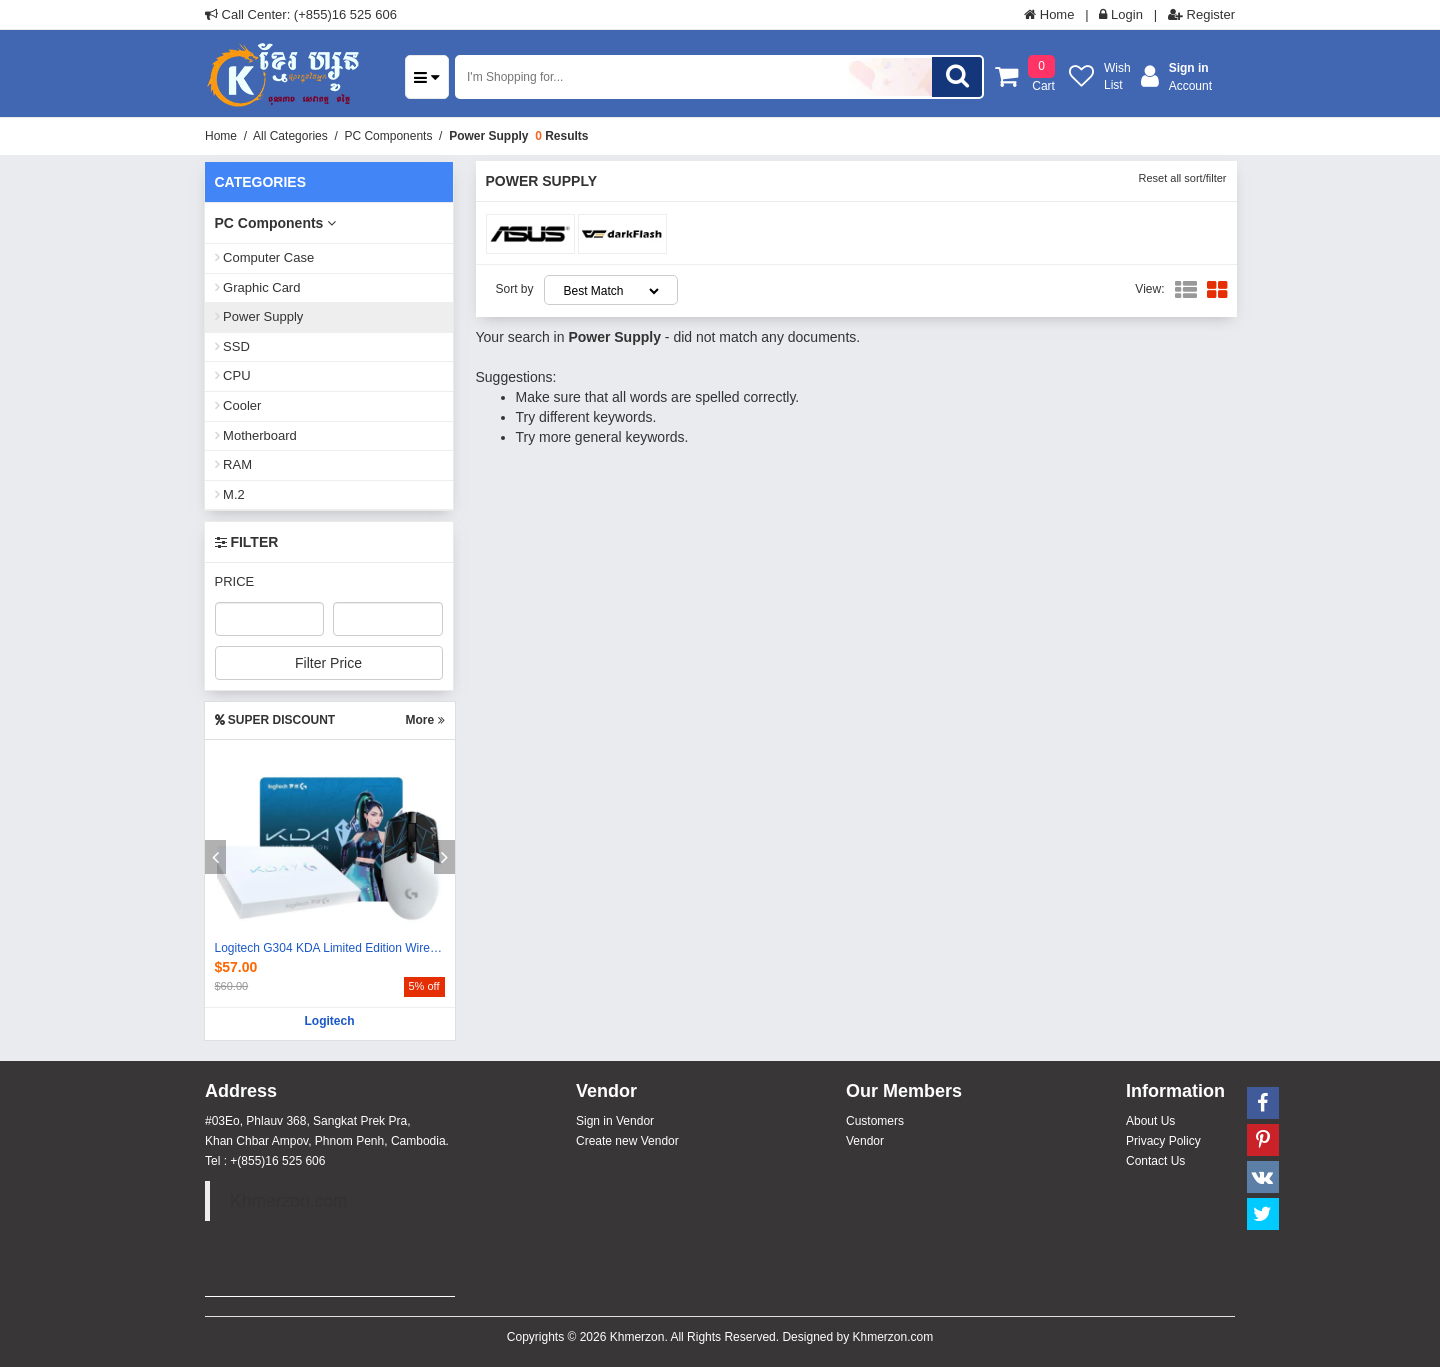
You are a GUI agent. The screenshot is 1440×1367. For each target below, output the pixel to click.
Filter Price (328, 663)
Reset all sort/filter (1182, 178)
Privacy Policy (1163, 1141)
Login (1120, 14)
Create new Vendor (627, 1141)
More (424, 720)
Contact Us (1155, 1161)
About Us (1150, 1121)
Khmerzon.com (289, 1201)
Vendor (865, 1141)
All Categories (290, 136)
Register (1201, 14)
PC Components (388, 136)
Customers (875, 1121)
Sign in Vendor (615, 1121)
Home (1049, 14)
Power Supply (488, 136)
